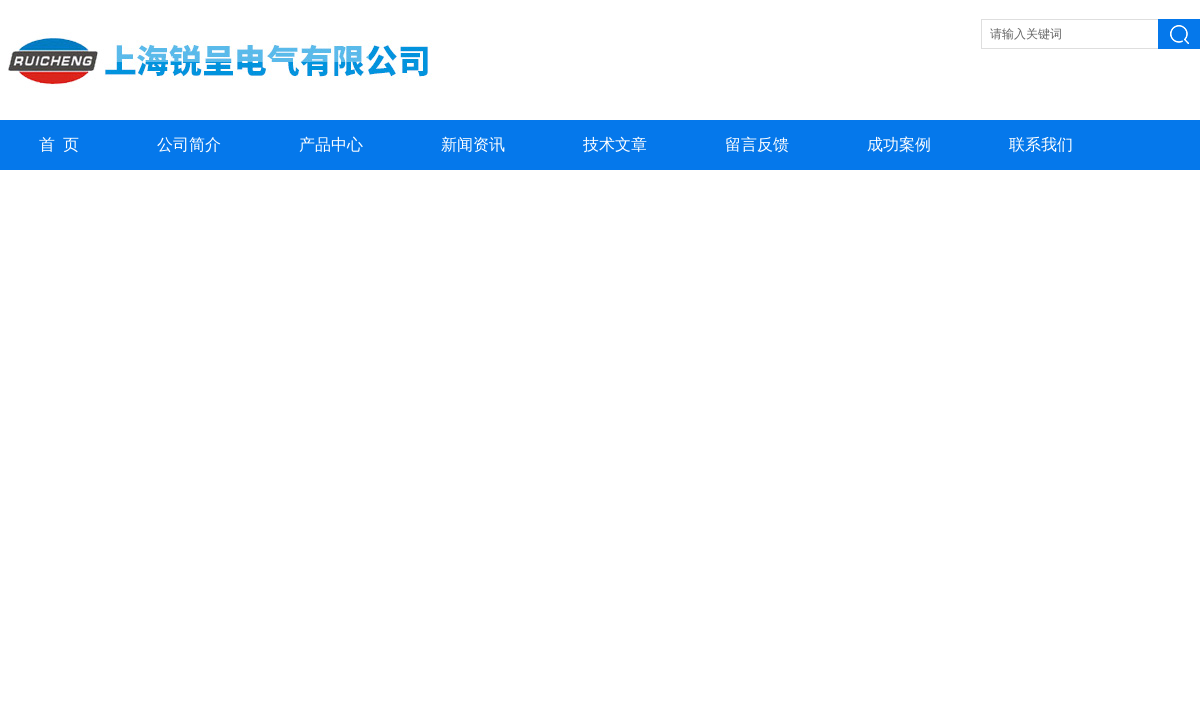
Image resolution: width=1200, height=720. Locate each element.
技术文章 (615, 144)
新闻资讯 (473, 144)
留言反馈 (757, 144)
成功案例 (899, 144)
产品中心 (331, 144)
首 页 (59, 144)
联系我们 (1041, 144)
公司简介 (189, 144)
